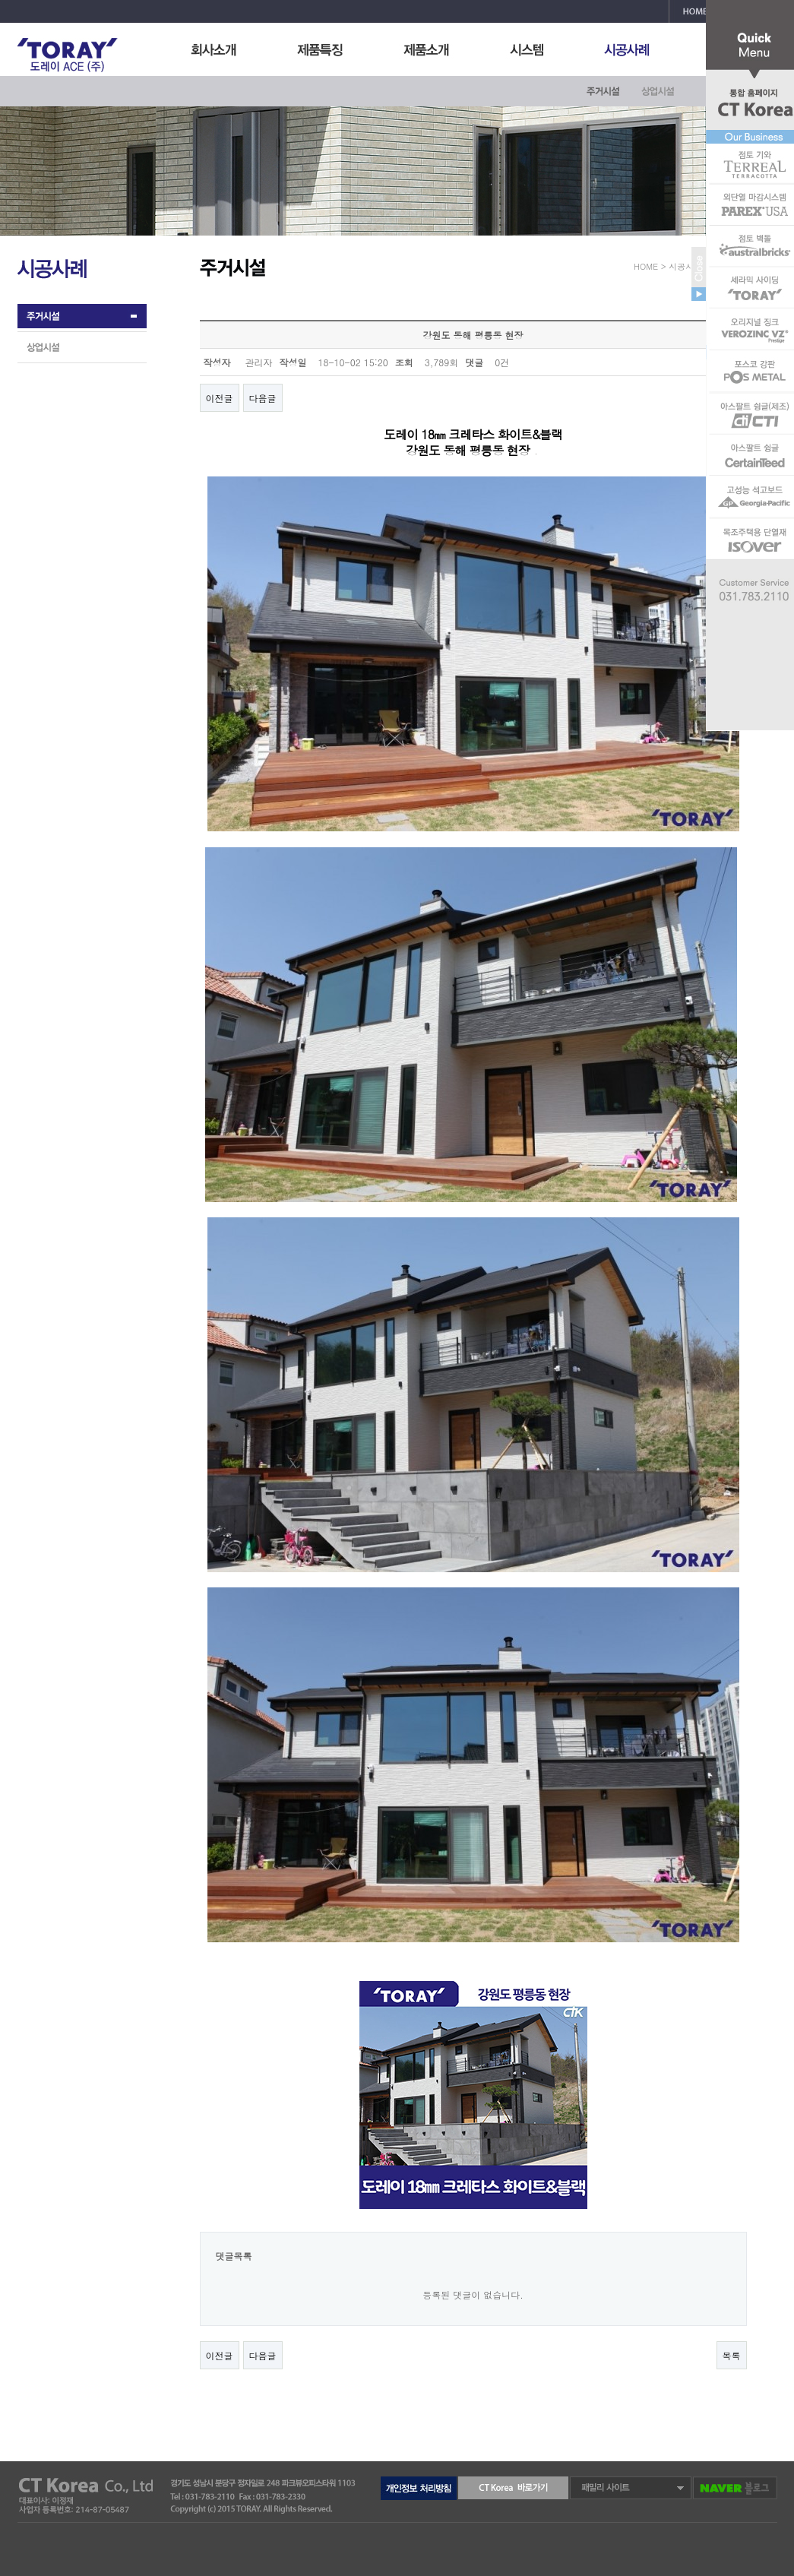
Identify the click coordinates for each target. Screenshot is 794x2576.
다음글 (263, 397)
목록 (732, 2355)
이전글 (219, 397)
